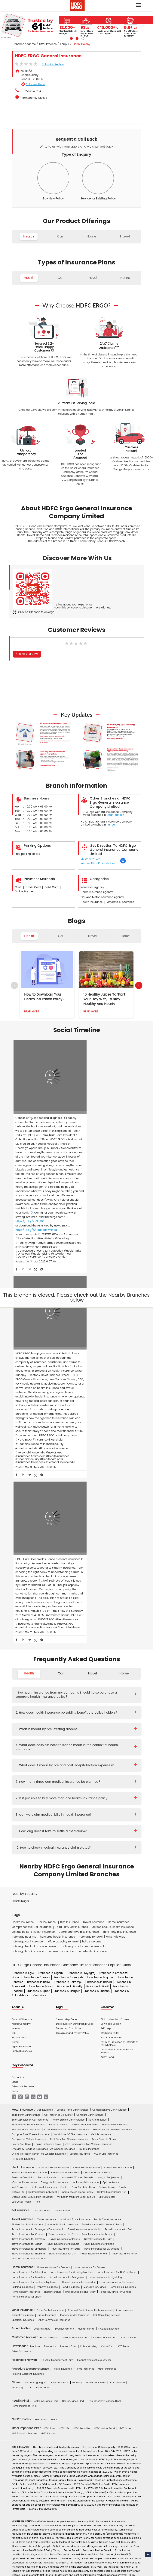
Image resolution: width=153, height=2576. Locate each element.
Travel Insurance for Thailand (28, 2070)
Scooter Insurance (80, 1970)
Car (60, 936)
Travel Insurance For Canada (28, 2050)
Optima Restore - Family (112, 2003)
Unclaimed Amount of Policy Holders (117, 1867)
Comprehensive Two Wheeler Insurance (66, 1945)
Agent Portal (107, 1873)
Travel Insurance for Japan (27, 2060)
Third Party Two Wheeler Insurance (112, 1945)
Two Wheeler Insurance (115, 1941)
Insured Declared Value (85, 1941)
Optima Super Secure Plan (112, 2008)
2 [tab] (77, 38)
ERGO (54, 2236)
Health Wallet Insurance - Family (49, 2003)
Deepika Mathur (42, 2145)
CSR (14, 1849)
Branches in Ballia (38, 1798)
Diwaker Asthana (64, 2145)
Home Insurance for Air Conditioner (116, 2088)
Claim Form (107, 2162)
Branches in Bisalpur (67, 1807)
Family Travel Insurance (107, 2035)
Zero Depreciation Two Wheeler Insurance (88, 1960)
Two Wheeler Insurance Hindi (104, 2217)
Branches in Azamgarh (68, 1793)
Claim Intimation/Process (115, 1835)
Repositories (43, 2204)
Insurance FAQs (60, 2199)
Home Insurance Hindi (24, 2222)
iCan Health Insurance (24, 1998)
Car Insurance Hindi (73, 2217)
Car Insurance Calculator (58, 1931)
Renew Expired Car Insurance (68, 1936)
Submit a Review (53, 64)
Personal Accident (48, 1993)
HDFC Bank (41, 2236)
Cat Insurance (62, 2027)
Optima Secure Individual (42, 2008)
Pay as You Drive (21, 1960)
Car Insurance (45, 1926)
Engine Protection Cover (48, 1960)
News (15, 1907)
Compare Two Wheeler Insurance (30, 1950)
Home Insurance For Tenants (53, 2083)
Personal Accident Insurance (28, 2190)
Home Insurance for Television (29, 2088)
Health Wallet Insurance (85, 1998)
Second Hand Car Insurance (72, 1926)
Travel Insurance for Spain (65, 2065)
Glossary (77, 2199)
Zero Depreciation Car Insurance (30, 1936)
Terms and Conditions (68, 1844)
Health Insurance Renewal (65, 1989)
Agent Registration (22, 1863)
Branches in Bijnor (38, 1807)
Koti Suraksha (19, 2003)
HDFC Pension (48, 2249)
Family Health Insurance (86, 1984)
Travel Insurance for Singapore (29, 2065)
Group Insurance (47, 2131)
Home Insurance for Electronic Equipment (35, 2098)
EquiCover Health (21, 2018)
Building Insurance (22, 2103)
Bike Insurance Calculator (26, 1945)
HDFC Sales (125, 2244)
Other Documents (21, 2167)
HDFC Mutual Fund (104, 2244)
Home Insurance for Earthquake (117, 2098)
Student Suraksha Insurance (27, 2040)
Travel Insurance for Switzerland (101, 2065)
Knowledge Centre (22, 2204)
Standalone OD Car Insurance (28, 1941)
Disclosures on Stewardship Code (74, 1840)
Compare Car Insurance (89, 1931)
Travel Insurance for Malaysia (62, 2060)
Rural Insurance (124, 2126)
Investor (16, 1844)
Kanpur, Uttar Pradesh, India (98, 863)
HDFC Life (64, 2244)
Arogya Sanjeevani (108, 1993)
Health (29, 936)
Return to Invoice (58, 1941)
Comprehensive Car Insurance (109, 1926)
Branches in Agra (23, 1789)
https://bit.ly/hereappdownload (36, 1235)
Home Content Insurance (26, 2108)
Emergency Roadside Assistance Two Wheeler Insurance (43, 1965)
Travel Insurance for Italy (98, 2055)
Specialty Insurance (23, 2136)
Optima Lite (18, 2008)
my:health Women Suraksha (78, 1993)
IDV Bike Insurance (89, 1965)
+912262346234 (31, 91)
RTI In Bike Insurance (23, 1975)
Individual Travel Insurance (75, 2035)
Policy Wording (88, 2162)
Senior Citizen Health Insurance (29, 1989)
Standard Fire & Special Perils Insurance (90, 2126)
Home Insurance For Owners (89, 2083)
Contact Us (18, 1893)
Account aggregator (36, 2199)
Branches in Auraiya (37, 1793)
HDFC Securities (81, 2244)
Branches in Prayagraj (81, 1789)
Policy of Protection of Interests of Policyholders (119, 1859)
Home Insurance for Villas (26, 2113)
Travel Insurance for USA (62, 2070)
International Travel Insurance (28, 2075)
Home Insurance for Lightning (105, 2093)
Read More (31, 1011)
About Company (21, 1840)
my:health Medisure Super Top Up (76, 2013)
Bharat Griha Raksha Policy (80, 2108)
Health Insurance (49, 2154)
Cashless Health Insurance (98, 1989)
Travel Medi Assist (96, 2199)
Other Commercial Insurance (54, 2136)
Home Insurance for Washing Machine (71, 2088)
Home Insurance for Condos (115, 2108)
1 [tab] (71, 38)
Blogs (15, 1898)
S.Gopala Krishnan (108, 2145)
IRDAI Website (117, 2199)
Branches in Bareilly (69, 1802)
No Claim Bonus (97, 1936)
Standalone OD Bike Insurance (70, 1950)
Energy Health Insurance (54, 1998)
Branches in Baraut (41, 1802)
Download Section (111, 1840)
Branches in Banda (99, 1798)
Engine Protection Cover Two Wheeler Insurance (39, 1970)
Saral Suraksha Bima (83, 2003)
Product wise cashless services (94, 2176)
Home (125, 936)
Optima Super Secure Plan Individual (32, 2013)
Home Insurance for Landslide (79, 2098)
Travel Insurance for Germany (28, 2055)
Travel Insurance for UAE (93, 2070)
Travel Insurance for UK (124, 2070)
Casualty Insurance (23, 2131)
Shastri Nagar (20, 1717)
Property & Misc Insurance (74, 2131)
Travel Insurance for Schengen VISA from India (38, 2045)
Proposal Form (68, 2162)
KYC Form (123, 2162)
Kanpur (64, 44)
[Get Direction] (123, 863)
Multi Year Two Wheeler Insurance (69, 1955)
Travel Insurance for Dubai (63, 2050)
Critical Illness (128, 2154)
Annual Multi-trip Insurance (62, 2040)
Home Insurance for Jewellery (28, 2093)
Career (15, 1858)
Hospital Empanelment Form (57, 2176)
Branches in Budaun (97, 1807)
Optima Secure (111, 1998)
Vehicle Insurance (101, 1950)
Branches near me (24, 44)
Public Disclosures (22, 1867)
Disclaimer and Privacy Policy (72, 1849)
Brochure (35, 2162)
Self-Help (106, 1844)
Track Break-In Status (104, 1955)
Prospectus (50, 2162)
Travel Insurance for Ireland (64, 2055)
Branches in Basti (97, 1802)
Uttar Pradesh (48, 44)
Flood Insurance (71, 2103)
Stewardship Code (66, 1835)
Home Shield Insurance (123, 2103)
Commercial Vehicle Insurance (29, 1955)
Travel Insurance (46, 2035)
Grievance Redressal (23, 1902)
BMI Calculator (107, 2013)
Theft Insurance (52, 2108)
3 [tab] (82, 38)
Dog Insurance (42, 2027)
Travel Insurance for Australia (84, 2045)
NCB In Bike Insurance (106, 1970)
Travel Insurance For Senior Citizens (102, 2040)
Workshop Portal (110, 1849)
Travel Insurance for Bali (118, 2045)
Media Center (19, 1854)
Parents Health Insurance (118, 1984)
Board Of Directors (22, 1835)
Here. (37, 2018)
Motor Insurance (107, 2185)
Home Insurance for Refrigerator (67, 2093)
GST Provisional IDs (111, 1854)
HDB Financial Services (24, 2249)
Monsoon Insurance (95, 2103)
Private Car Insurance (105, 2154)
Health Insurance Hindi (45, 2217)
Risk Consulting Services (106, 2131)
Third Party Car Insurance (26, 1931)
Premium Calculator (23, 1993)
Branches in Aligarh (50, 1789)
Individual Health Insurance (53, 1984)
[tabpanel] (76, 25)
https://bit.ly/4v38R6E (29, 1227)
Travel (92, 936)
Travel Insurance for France (97, 2050)
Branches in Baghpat (100, 1793)
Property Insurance (47, 2103)
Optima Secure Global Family (77, 2008)
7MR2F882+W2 (90, 859)
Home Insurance (85, 2185)
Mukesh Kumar (86, 2145)
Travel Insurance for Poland (98, 2060)
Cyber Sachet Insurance (50, 2126)
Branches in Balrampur (68, 1798)
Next (138, 985)
